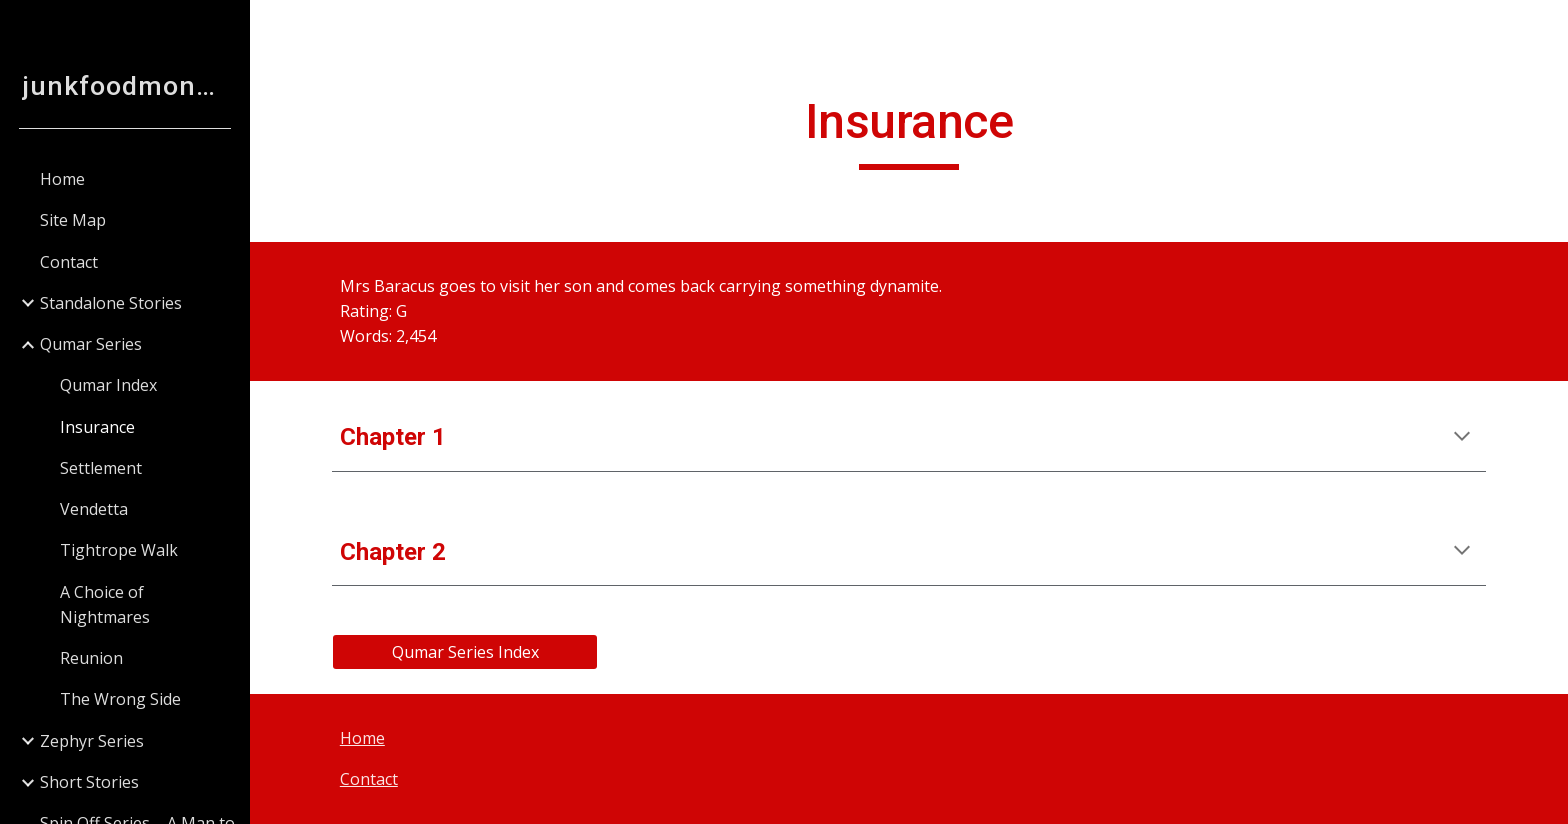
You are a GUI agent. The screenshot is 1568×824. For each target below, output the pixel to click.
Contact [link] (69, 262)
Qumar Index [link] (108, 385)
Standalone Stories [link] (111, 303)
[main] (909, 131)
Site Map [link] (73, 220)
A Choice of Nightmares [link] (105, 604)
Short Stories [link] (89, 782)
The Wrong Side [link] (120, 699)
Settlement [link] (101, 468)
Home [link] (62, 179)
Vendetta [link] (94, 509)
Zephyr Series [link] (92, 741)
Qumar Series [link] (91, 344)
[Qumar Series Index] (465, 652)
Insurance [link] (97, 427)
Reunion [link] (91, 658)
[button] (1544, 28)
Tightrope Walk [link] (119, 550)
